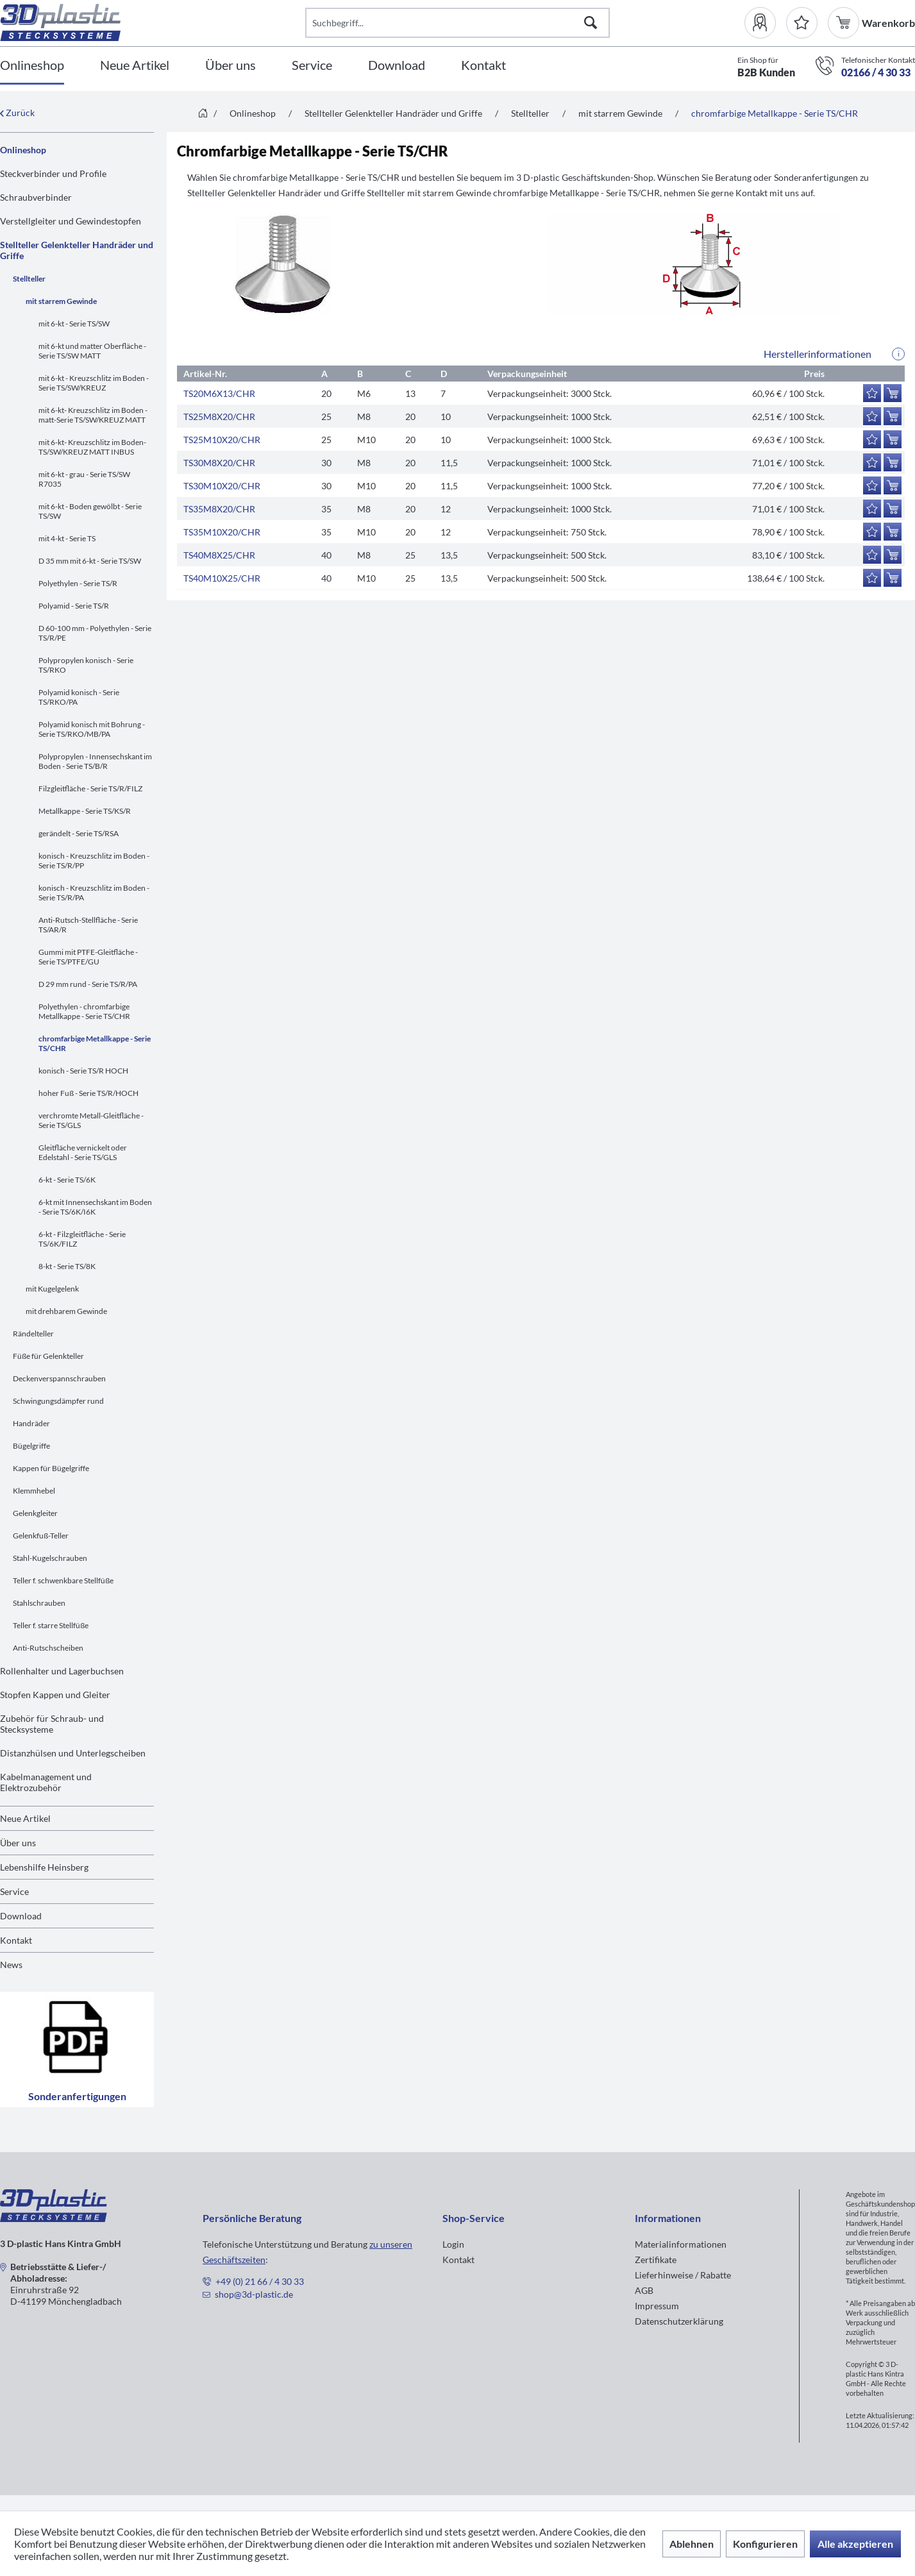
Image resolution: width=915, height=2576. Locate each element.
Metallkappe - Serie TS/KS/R (84, 811)
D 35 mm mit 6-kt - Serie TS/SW (89, 561)
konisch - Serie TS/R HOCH (83, 1070)
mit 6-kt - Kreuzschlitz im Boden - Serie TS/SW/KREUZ (93, 382)
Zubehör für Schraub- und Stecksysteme (52, 1724)
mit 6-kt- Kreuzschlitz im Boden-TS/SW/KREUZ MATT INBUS (92, 447)
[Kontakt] (483, 66)
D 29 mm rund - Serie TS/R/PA (87, 984)
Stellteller (29, 278)
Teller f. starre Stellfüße (50, 1625)
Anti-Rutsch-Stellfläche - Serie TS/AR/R (88, 924)
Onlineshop (23, 149)
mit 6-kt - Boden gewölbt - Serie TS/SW (90, 511)
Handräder (31, 1423)
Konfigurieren (765, 2544)
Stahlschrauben (39, 1603)
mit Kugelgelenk (52, 1288)
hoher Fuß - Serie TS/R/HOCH (88, 1093)
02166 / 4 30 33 (876, 72)
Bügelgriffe (31, 1446)
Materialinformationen (680, 2244)
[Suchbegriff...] (457, 23)
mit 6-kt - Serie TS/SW (74, 323)
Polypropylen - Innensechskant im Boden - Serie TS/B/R (95, 761)
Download (21, 1915)
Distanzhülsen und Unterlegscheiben (73, 1752)
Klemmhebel (34, 1490)
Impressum (657, 2305)
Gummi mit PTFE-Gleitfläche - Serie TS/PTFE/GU (88, 956)
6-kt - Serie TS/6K (67, 1179)
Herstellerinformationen (817, 354)
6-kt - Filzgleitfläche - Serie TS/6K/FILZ (82, 1239)
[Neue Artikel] (134, 66)
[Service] (312, 66)
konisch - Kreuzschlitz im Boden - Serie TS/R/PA (93, 892)
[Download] (396, 66)
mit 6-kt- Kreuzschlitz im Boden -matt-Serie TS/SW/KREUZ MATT (92, 415)
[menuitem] (765, 22)
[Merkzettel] (802, 22)
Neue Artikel (25, 1818)
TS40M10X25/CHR (221, 578)
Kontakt (16, 1940)
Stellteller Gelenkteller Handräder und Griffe (76, 250)
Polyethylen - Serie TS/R (77, 583)
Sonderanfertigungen (77, 2049)
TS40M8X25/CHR (219, 555)
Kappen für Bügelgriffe (51, 1468)
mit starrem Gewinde (61, 301)
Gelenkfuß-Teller (41, 1535)
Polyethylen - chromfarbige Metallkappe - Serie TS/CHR (84, 1011)
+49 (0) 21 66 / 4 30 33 (259, 2281)
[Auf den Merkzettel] (872, 393)
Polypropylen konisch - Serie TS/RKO (85, 665)
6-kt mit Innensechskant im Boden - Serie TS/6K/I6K (95, 1206)
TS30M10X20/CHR (221, 485)
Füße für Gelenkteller (48, 1356)
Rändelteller (33, 1333)
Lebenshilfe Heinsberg (44, 1867)
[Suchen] (590, 22)
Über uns (18, 1842)
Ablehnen (691, 2544)
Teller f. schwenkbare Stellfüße (63, 1580)
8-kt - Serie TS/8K (67, 1266)
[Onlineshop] (32, 66)
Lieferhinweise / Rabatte (683, 2274)
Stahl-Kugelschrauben (50, 1558)
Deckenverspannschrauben (59, 1378)
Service (14, 1891)
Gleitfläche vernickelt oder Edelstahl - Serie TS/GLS (82, 1152)
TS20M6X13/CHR (219, 393)
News (11, 1964)
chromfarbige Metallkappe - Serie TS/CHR (94, 1043)
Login (453, 2244)
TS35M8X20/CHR (219, 508)
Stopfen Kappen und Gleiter (55, 1694)
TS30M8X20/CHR (219, 462)
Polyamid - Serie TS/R (73, 605)
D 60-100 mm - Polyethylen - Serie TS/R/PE (94, 633)
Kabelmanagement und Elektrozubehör (46, 1782)
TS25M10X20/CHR (221, 439)
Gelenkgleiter (35, 1513)
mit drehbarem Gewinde (66, 1311)
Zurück (17, 112)
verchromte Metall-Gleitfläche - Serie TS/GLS (91, 1120)
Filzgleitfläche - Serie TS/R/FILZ (90, 788)
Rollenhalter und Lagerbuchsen (62, 1670)
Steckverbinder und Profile (53, 173)
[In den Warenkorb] (893, 393)
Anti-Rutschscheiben (48, 1648)
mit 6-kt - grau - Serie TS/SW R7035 (84, 479)
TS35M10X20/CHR (221, 531)
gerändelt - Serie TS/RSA (78, 833)
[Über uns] (230, 66)
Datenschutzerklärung (679, 2321)
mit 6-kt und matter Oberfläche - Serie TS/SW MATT (92, 350)
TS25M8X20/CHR (219, 416)
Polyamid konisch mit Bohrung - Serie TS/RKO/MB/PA (91, 729)
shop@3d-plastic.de (254, 2294)
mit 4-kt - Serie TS (67, 538)
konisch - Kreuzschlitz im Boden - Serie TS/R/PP (93, 860)
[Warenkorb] (845, 22)
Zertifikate (655, 2259)
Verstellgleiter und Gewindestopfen (70, 220)
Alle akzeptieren (855, 2544)
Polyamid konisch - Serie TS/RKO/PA (78, 697)
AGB (644, 2290)
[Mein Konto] (765, 22)
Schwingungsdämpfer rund (58, 1401)
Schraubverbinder (36, 197)
